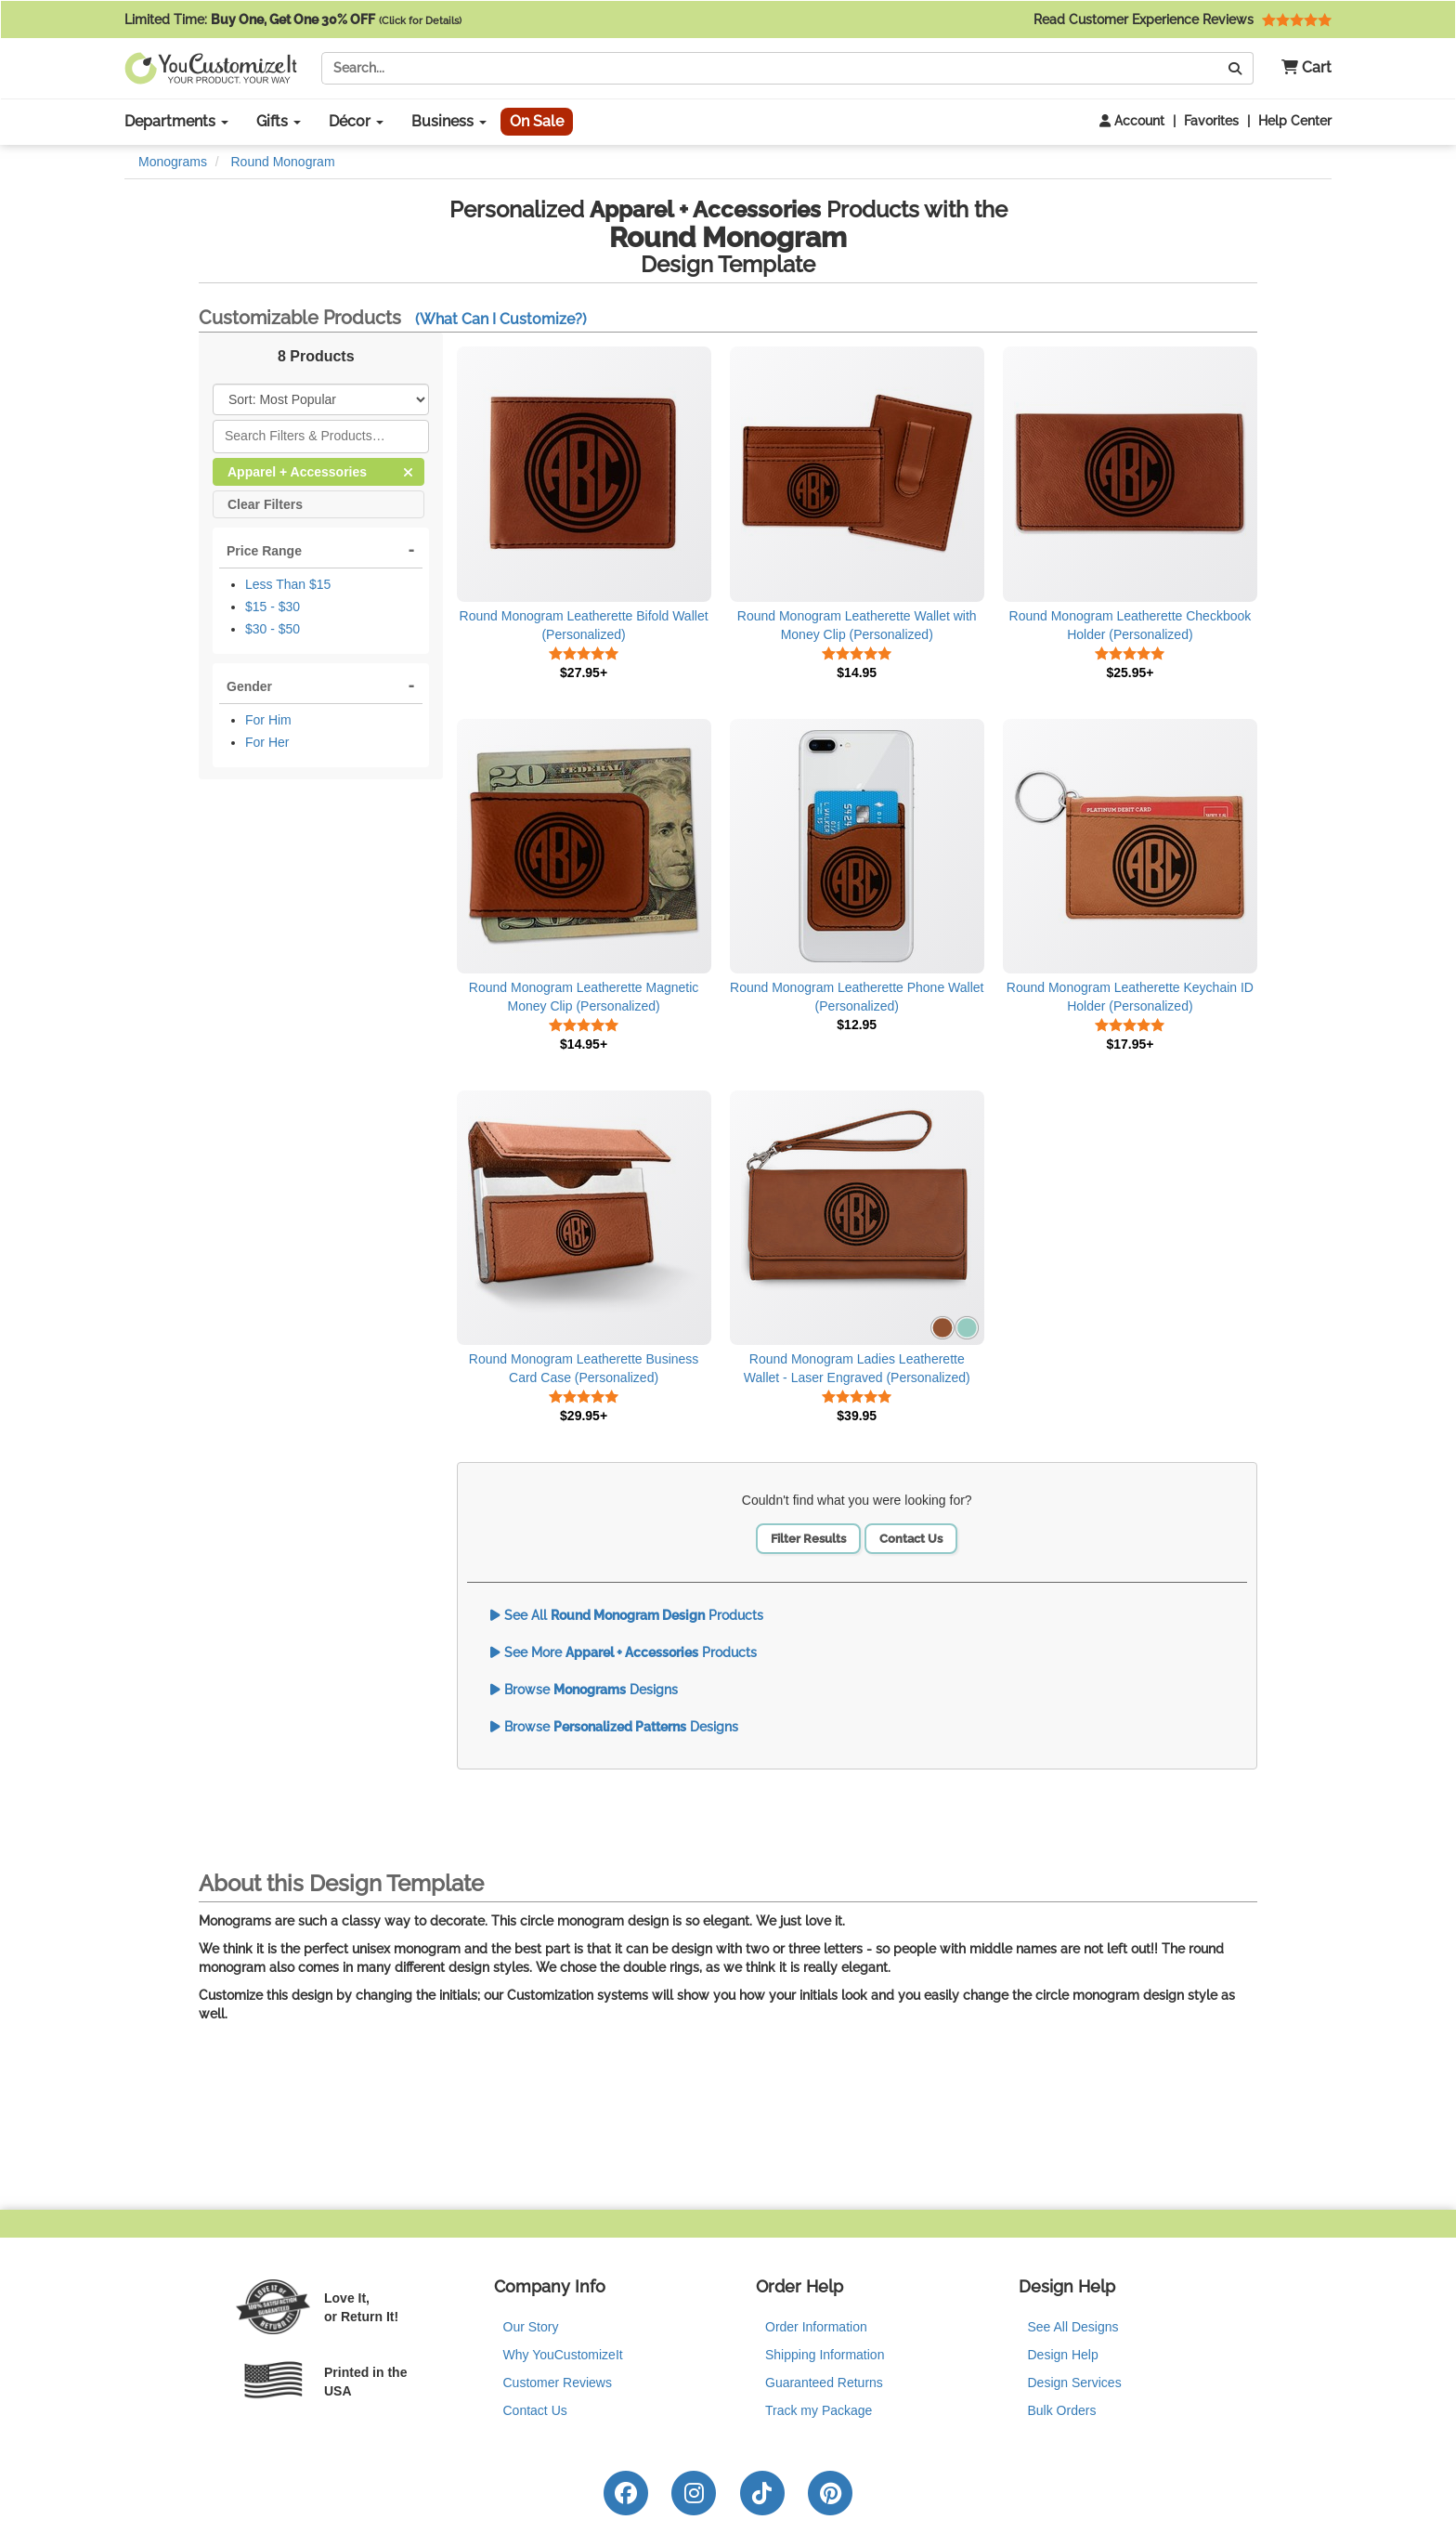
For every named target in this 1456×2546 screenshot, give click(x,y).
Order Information (816, 2326)
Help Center (1295, 120)
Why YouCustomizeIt (563, 2354)
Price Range (264, 550)
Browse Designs (584, 1689)
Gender (249, 686)
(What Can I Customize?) (501, 319)
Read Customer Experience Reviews (1183, 19)
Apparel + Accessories (320, 470)
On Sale (537, 121)
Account (1131, 120)
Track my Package (818, 2410)
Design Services (1075, 2382)
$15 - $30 (272, 606)
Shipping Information (824, 2354)
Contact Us (910, 1539)
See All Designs (1073, 2326)
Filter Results (808, 1539)
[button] (1300, 68)
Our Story (531, 2326)
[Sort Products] (321, 399)
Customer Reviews (557, 2382)
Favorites (1211, 120)
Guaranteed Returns (824, 2382)
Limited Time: (293, 19)
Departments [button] (176, 121)
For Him (268, 719)
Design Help (1063, 2354)
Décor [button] (356, 121)
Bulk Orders (1062, 2410)
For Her (267, 742)
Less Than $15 (288, 584)
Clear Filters (265, 503)
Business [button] (449, 121)
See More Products (623, 1652)
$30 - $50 (272, 628)
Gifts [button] (278, 121)
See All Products (626, 1615)
